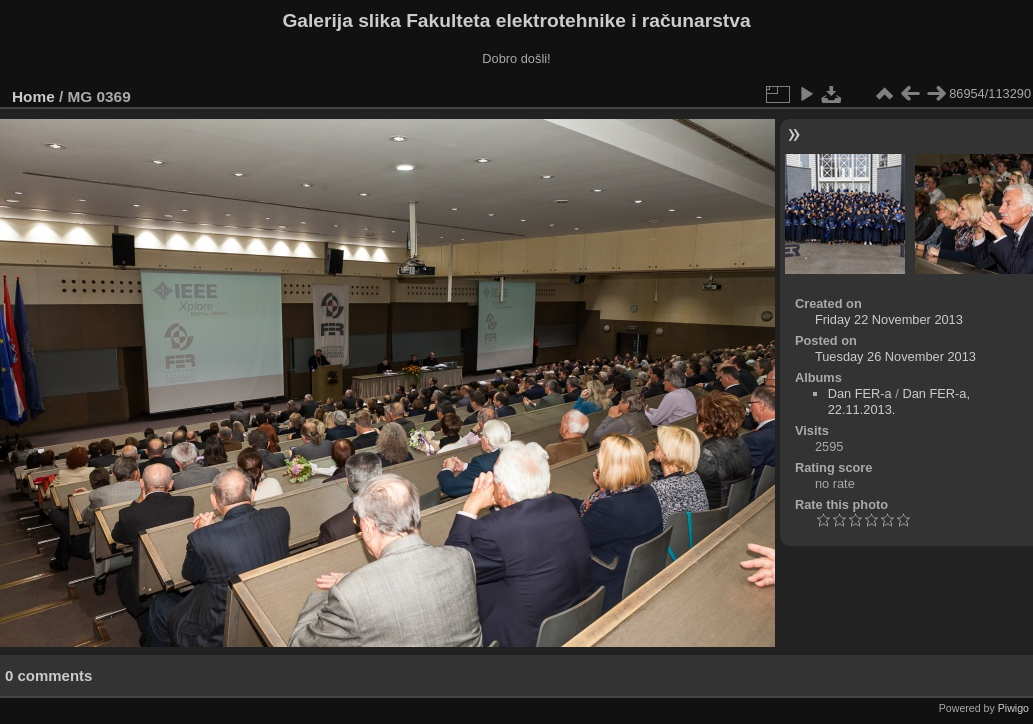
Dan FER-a (860, 393)
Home (33, 96)
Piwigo (1013, 708)
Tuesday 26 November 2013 (895, 356)
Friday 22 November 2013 (889, 319)
